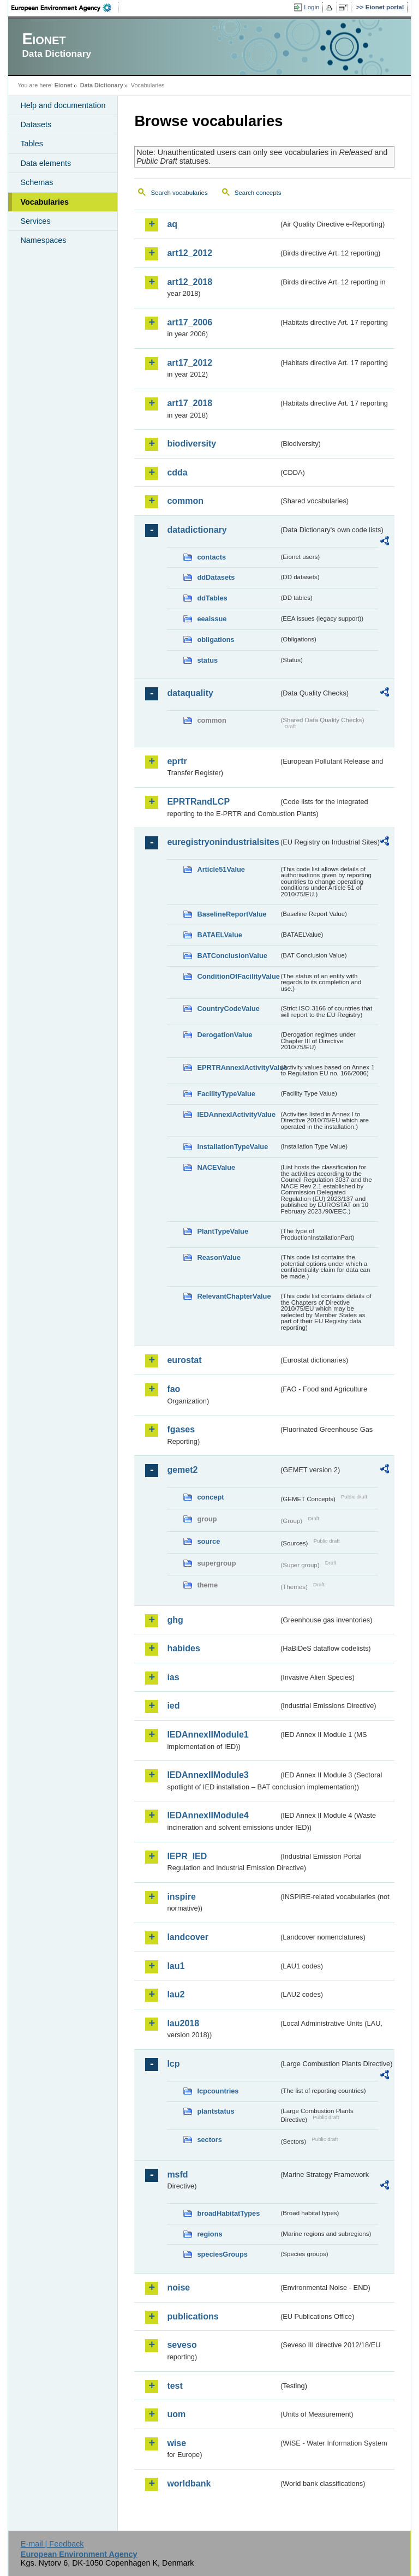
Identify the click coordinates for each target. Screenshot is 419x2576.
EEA (64, 7)
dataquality (190, 693)
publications (192, 2316)
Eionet (64, 85)
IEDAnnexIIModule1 (207, 1734)
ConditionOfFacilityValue (238, 976)
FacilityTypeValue (226, 1094)
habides (183, 1648)
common (185, 500)
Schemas (36, 182)
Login (311, 7)
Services (35, 221)
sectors (209, 2139)
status (207, 660)
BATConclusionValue (232, 955)
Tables (31, 143)
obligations (215, 639)
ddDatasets (216, 577)
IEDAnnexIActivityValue (236, 1114)
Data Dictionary (101, 85)
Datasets (35, 124)
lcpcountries (217, 2091)
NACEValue (216, 1167)
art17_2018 (189, 403)
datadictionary (196, 529)
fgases (181, 1429)
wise (176, 2443)
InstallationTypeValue (232, 1147)
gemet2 (182, 1469)
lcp (173, 2063)
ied (173, 1705)
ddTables (212, 598)
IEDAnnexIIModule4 (207, 1815)
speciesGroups (222, 2254)
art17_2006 (189, 322)
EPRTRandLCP (198, 801)
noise (178, 2287)
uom (176, 2414)
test (174, 2385)
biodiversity (191, 443)
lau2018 (183, 2023)
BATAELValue (219, 935)
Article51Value (221, 869)
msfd (177, 2174)
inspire (181, 1896)
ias (173, 1677)
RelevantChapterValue (234, 1296)
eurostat (184, 1360)
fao (173, 1389)
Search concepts (258, 192)
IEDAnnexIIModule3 (207, 1775)
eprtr (177, 761)
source (208, 1541)
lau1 (175, 1966)
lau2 (175, 1994)
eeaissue (211, 619)
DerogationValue (224, 1035)
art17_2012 (189, 362)
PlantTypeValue (222, 1231)
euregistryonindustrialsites (222, 842)
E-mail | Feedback (52, 2543)
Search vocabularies (179, 192)
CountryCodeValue (228, 1008)
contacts (211, 557)
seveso (181, 2344)
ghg (175, 1620)
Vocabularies (44, 202)
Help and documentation (62, 105)
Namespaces (43, 240)
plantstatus (215, 2111)
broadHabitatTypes (228, 2213)
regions (209, 2234)
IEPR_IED (187, 1856)
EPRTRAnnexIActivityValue (238, 1067)
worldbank (189, 2483)
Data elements (45, 163)
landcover (187, 1937)
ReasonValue (219, 1257)
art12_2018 (189, 282)
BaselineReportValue (231, 914)
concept (210, 1497)
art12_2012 (189, 253)
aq (172, 224)
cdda (177, 472)
